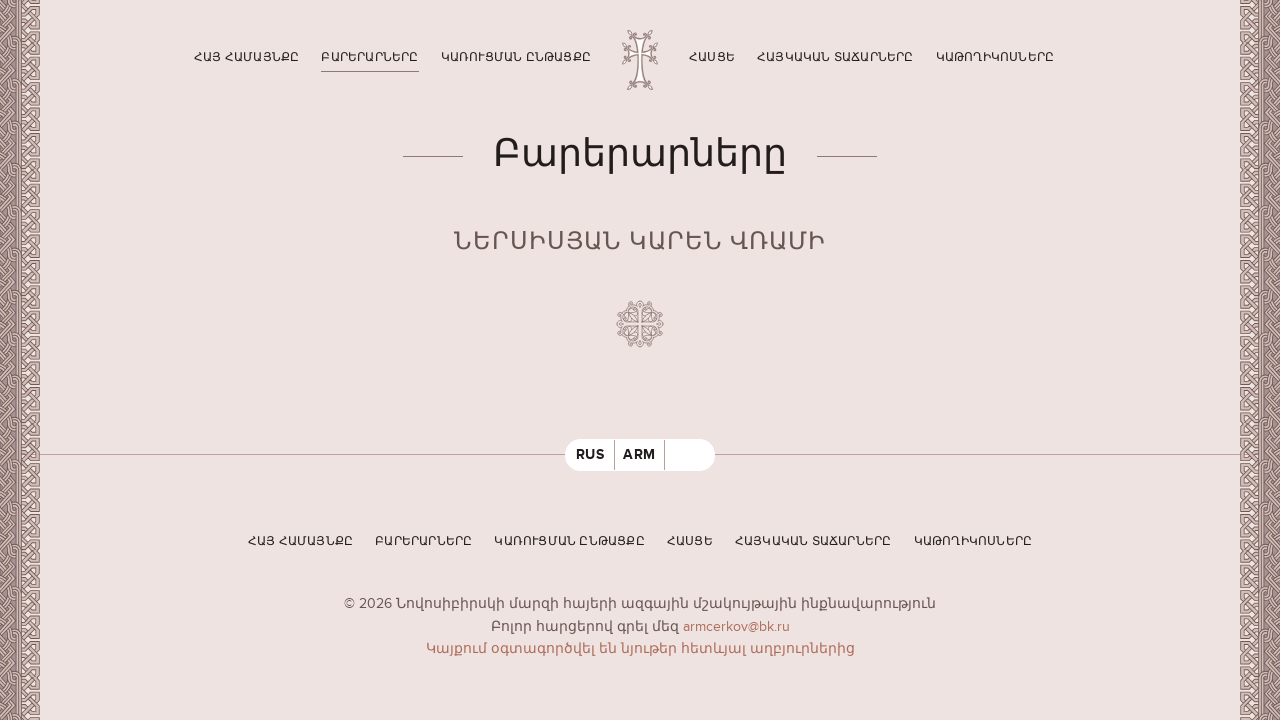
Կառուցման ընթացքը (516, 57)
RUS (590, 454)
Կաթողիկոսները (995, 57)
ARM (639, 454)
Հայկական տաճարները (835, 57)
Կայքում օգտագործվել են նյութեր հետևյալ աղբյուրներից (640, 648)
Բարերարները (369, 57)
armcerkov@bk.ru (736, 626)
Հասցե (712, 57)
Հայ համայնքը (246, 57)
